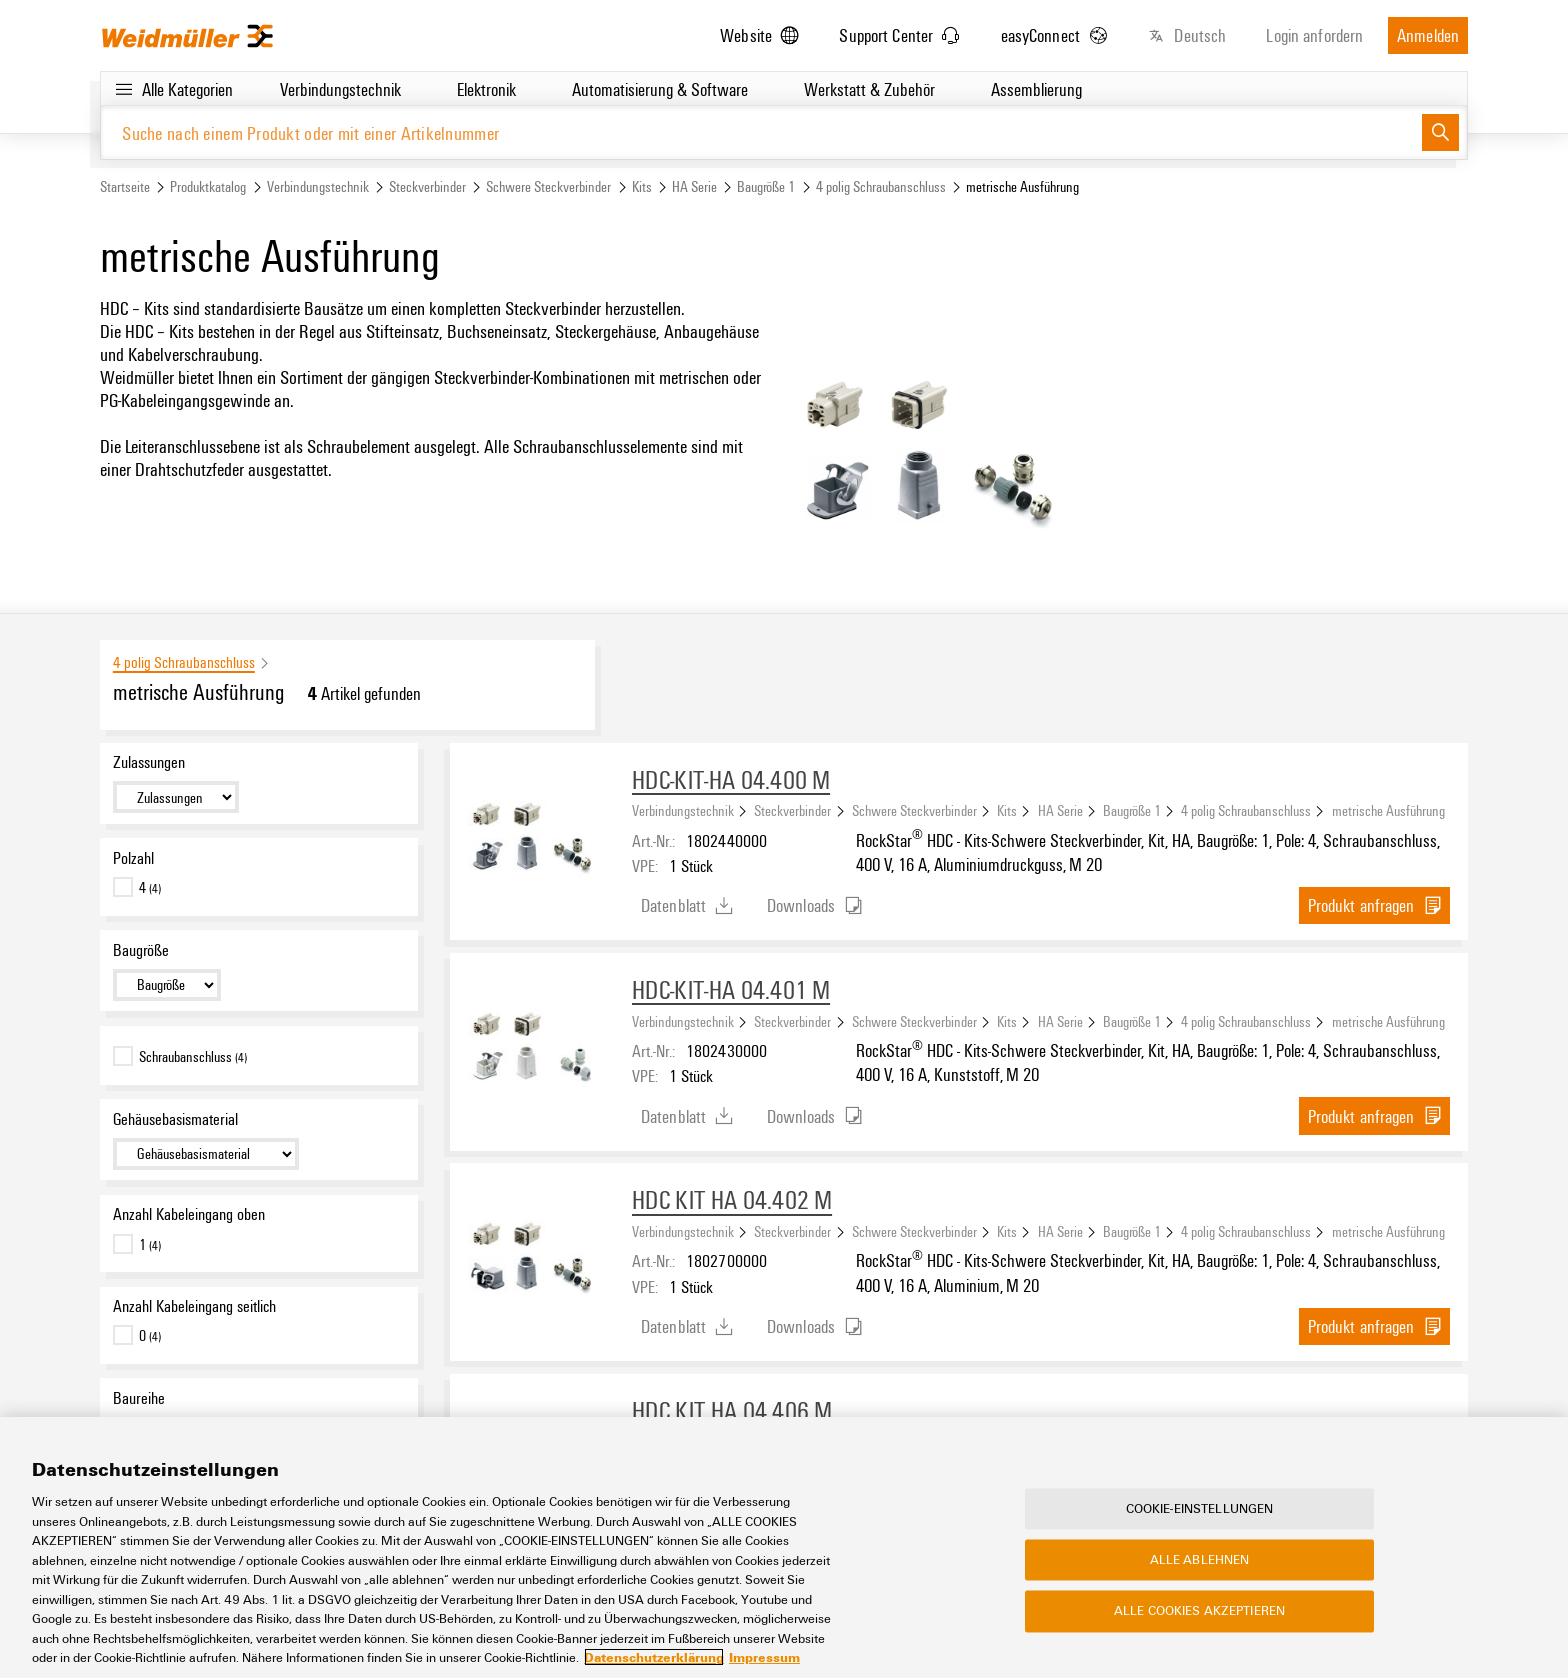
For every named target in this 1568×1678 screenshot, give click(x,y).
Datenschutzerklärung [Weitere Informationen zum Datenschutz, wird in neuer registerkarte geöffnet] (654, 1658)
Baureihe (139, 1398)
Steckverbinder (427, 186)
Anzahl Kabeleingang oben (189, 1214)
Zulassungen (149, 762)
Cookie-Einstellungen (1200, 1509)
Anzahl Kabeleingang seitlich (194, 1306)
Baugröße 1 (766, 186)
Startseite (125, 186)
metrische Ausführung (1388, 810)
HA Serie (694, 186)
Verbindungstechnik (318, 186)
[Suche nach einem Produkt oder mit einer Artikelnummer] (761, 132)
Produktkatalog (208, 186)
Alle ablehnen (1200, 1560)
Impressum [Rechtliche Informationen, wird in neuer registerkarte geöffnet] (764, 1658)
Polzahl (133, 858)
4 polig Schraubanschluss (881, 186)
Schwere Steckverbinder (548, 186)
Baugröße (141, 950)
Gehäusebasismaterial (175, 1119)
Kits (642, 186)
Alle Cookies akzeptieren (1199, 1612)
